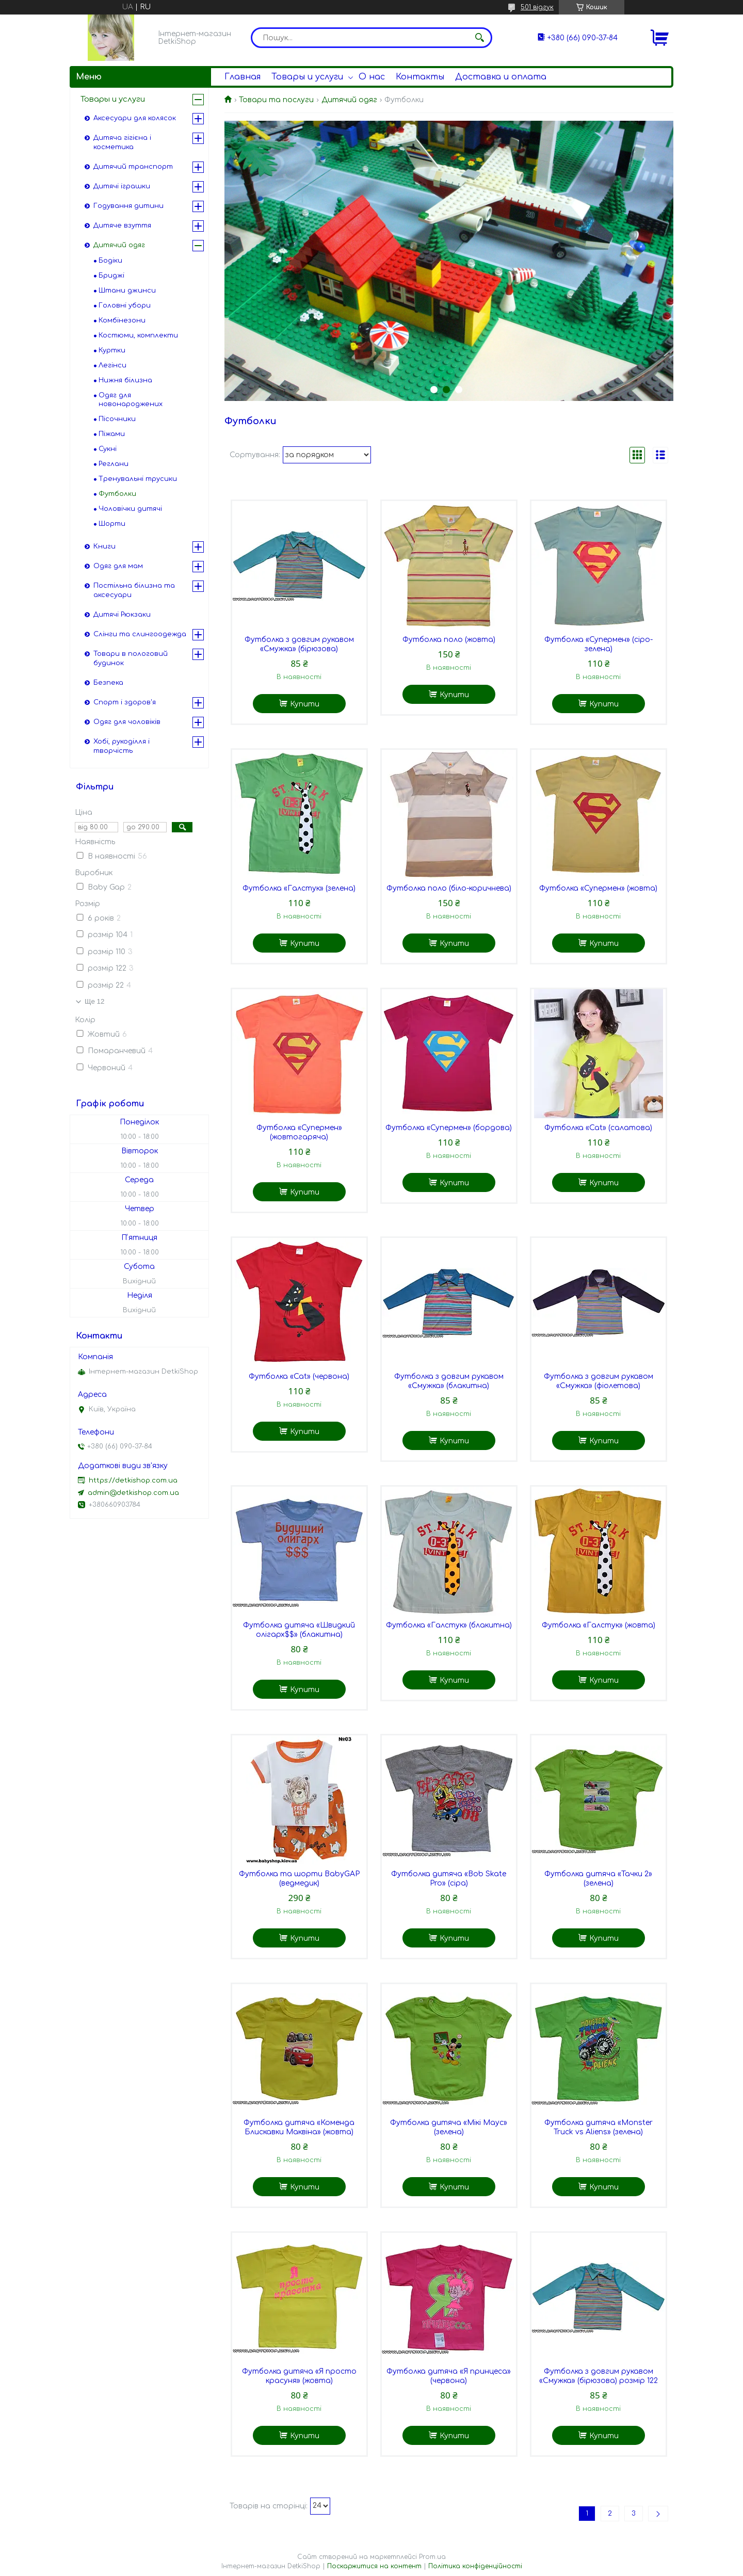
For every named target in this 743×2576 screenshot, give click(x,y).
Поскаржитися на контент (374, 2566)
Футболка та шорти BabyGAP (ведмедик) (299, 1878)
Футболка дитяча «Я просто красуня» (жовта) (299, 2376)
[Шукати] (479, 37)
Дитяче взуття (122, 225)
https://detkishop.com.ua (133, 1480)
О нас (372, 77)
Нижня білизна (125, 380)
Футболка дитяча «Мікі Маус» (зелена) (448, 2127)
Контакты (420, 77)
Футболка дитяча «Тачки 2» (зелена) (598, 1878)
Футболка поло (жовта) (448, 639)
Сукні (108, 449)
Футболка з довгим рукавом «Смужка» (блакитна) (449, 1381)
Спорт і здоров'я (124, 702)
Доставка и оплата (500, 77)
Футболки (117, 493)
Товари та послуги (276, 100)
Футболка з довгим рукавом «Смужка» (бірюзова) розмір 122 (598, 2376)
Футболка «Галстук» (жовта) (598, 1625)
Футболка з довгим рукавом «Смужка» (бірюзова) (299, 644)
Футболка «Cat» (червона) (299, 1376)
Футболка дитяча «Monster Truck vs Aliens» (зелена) (598, 2127)
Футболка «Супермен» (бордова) (448, 1128)
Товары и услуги (307, 77)
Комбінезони (122, 320)
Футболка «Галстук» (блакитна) (449, 1625)
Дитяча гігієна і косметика (122, 142)
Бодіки (110, 260)
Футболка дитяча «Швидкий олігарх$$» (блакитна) (299, 1629)
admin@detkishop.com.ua (133, 1492)
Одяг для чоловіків (126, 722)
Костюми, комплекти (138, 335)
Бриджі (111, 275)
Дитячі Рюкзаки (122, 614)
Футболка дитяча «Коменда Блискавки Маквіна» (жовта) (299, 2127)
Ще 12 (94, 1001)
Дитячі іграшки (121, 186)
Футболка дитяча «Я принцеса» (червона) (448, 2376)
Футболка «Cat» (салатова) (598, 1128)
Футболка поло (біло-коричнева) (448, 888)
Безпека (108, 682)
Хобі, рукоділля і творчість (121, 746)
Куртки (112, 350)
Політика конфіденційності (475, 2566)
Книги (104, 546)
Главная (242, 77)
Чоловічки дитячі (130, 508)
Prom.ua (432, 2557)
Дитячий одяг (349, 100)
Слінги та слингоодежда (139, 634)
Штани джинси (127, 290)
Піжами (112, 434)
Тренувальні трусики (138, 478)
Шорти (112, 523)
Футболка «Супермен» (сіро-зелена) (598, 644)
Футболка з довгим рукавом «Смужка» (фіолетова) (598, 1381)
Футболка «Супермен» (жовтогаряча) (299, 1132)
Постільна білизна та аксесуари (134, 590)
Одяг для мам (118, 566)
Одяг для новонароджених (131, 400)
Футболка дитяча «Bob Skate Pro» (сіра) (448, 1878)
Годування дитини (128, 206)
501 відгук (537, 7)
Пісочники (117, 419)
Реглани (113, 464)
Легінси (112, 365)
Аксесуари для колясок (134, 118)
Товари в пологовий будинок (130, 658)
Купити (304, 704)
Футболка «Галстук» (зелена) (299, 888)
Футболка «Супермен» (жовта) (598, 888)
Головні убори (125, 305)
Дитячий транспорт (133, 166)
